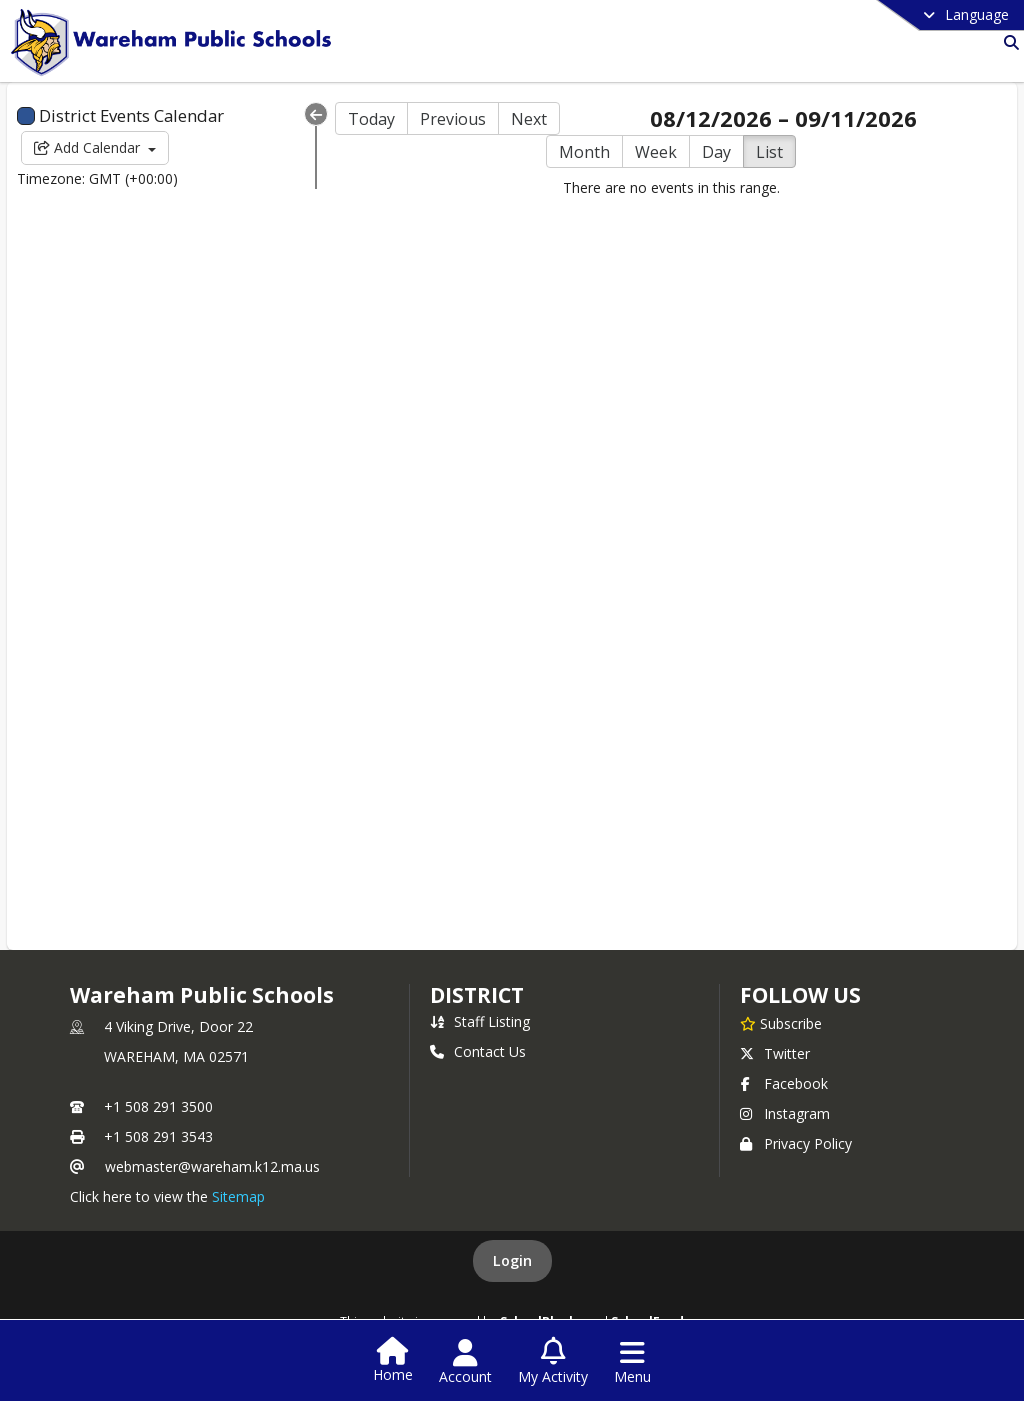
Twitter (775, 1053)
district (477, 995)
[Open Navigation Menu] (632, 1362)
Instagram (785, 1113)
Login (512, 1260)
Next (529, 119)
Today (371, 119)
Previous (453, 119)
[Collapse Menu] (316, 114)
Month (584, 152)
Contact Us (478, 1051)
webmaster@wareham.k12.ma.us (212, 1166)
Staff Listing (480, 1021)
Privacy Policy (796, 1143)
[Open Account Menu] (465, 1362)
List (769, 152)
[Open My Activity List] (553, 1362)
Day (716, 152)
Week (656, 152)
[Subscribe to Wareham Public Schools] (781, 1023)
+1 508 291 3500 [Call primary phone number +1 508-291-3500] (158, 1106)
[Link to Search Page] (1007, 42)
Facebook (784, 1083)
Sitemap (238, 1196)
